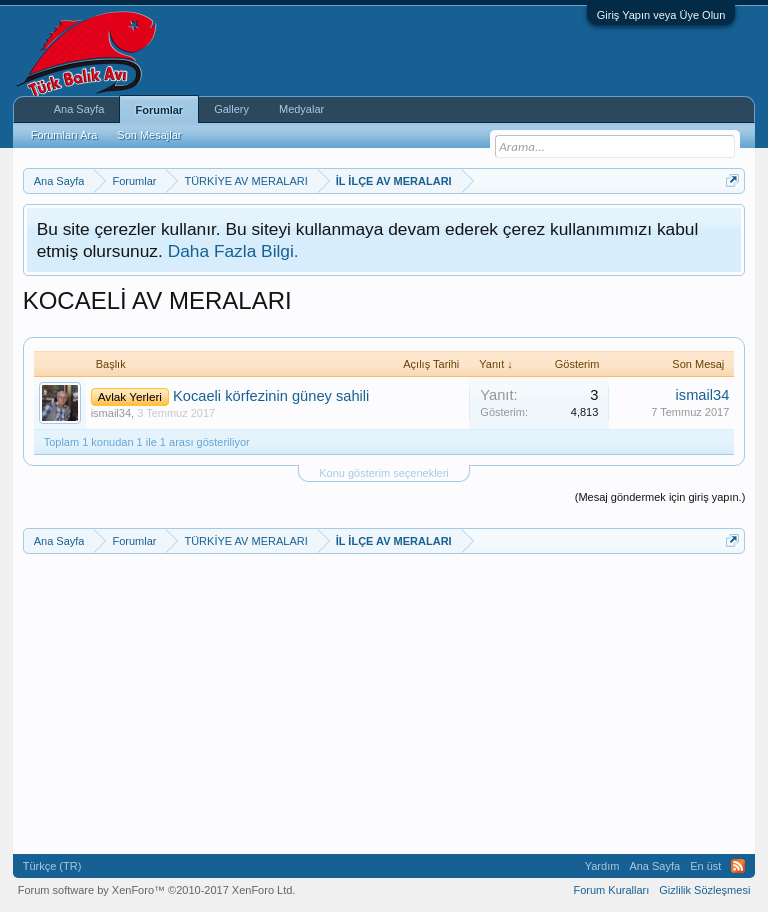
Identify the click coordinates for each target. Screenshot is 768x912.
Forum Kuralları (611, 890)
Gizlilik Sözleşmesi (704, 890)
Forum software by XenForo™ (157, 890)
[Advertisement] (384, 704)
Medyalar (301, 109)
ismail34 (111, 413)
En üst (705, 866)
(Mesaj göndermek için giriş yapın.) (660, 497)
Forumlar (159, 110)
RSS (738, 866)
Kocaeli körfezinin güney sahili (271, 396)
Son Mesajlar (149, 135)
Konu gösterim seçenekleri (384, 473)
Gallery (231, 109)
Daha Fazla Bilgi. (233, 251)
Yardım (602, 866)
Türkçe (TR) (52, 866)
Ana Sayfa (79, 109)
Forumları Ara (64, 135)
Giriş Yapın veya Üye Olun (661, 15)
